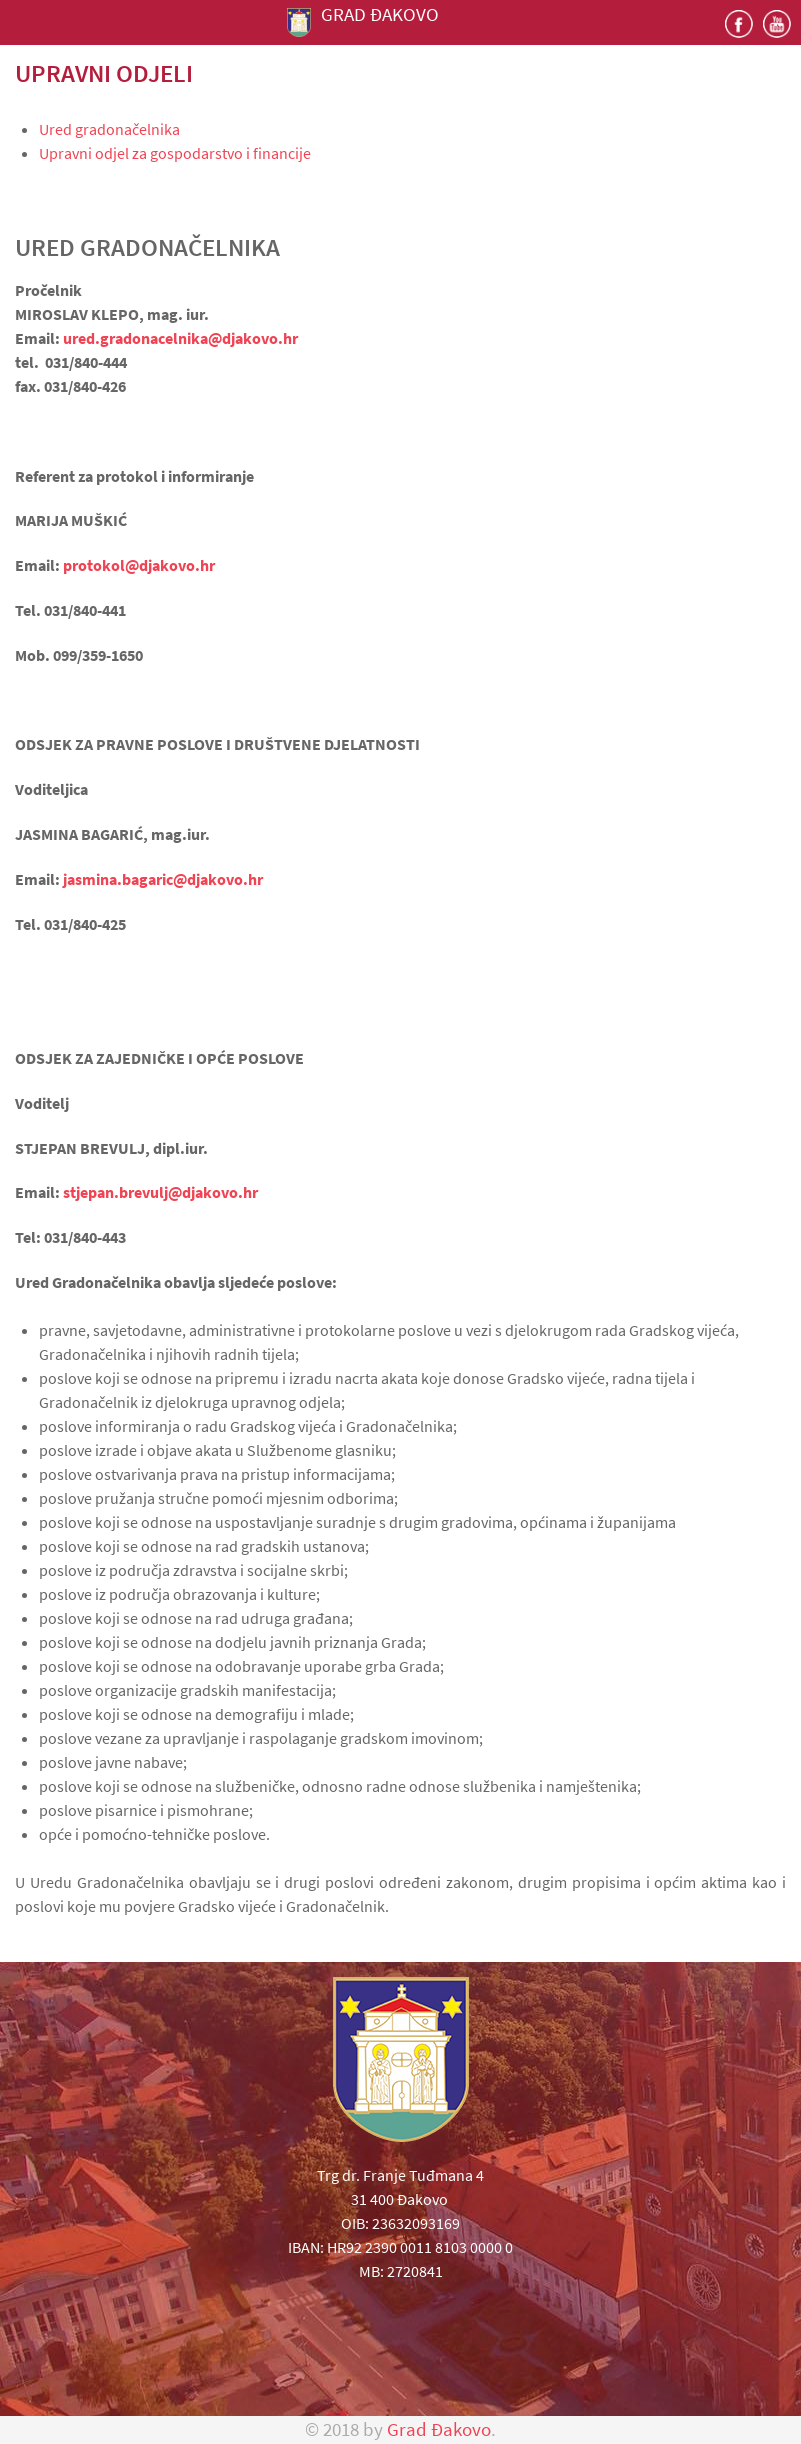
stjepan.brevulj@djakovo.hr (160, 1192)
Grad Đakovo (439, 2429)
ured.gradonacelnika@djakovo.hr (180, 338)
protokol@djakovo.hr (139, 565)
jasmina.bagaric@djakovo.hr (163, 879)
